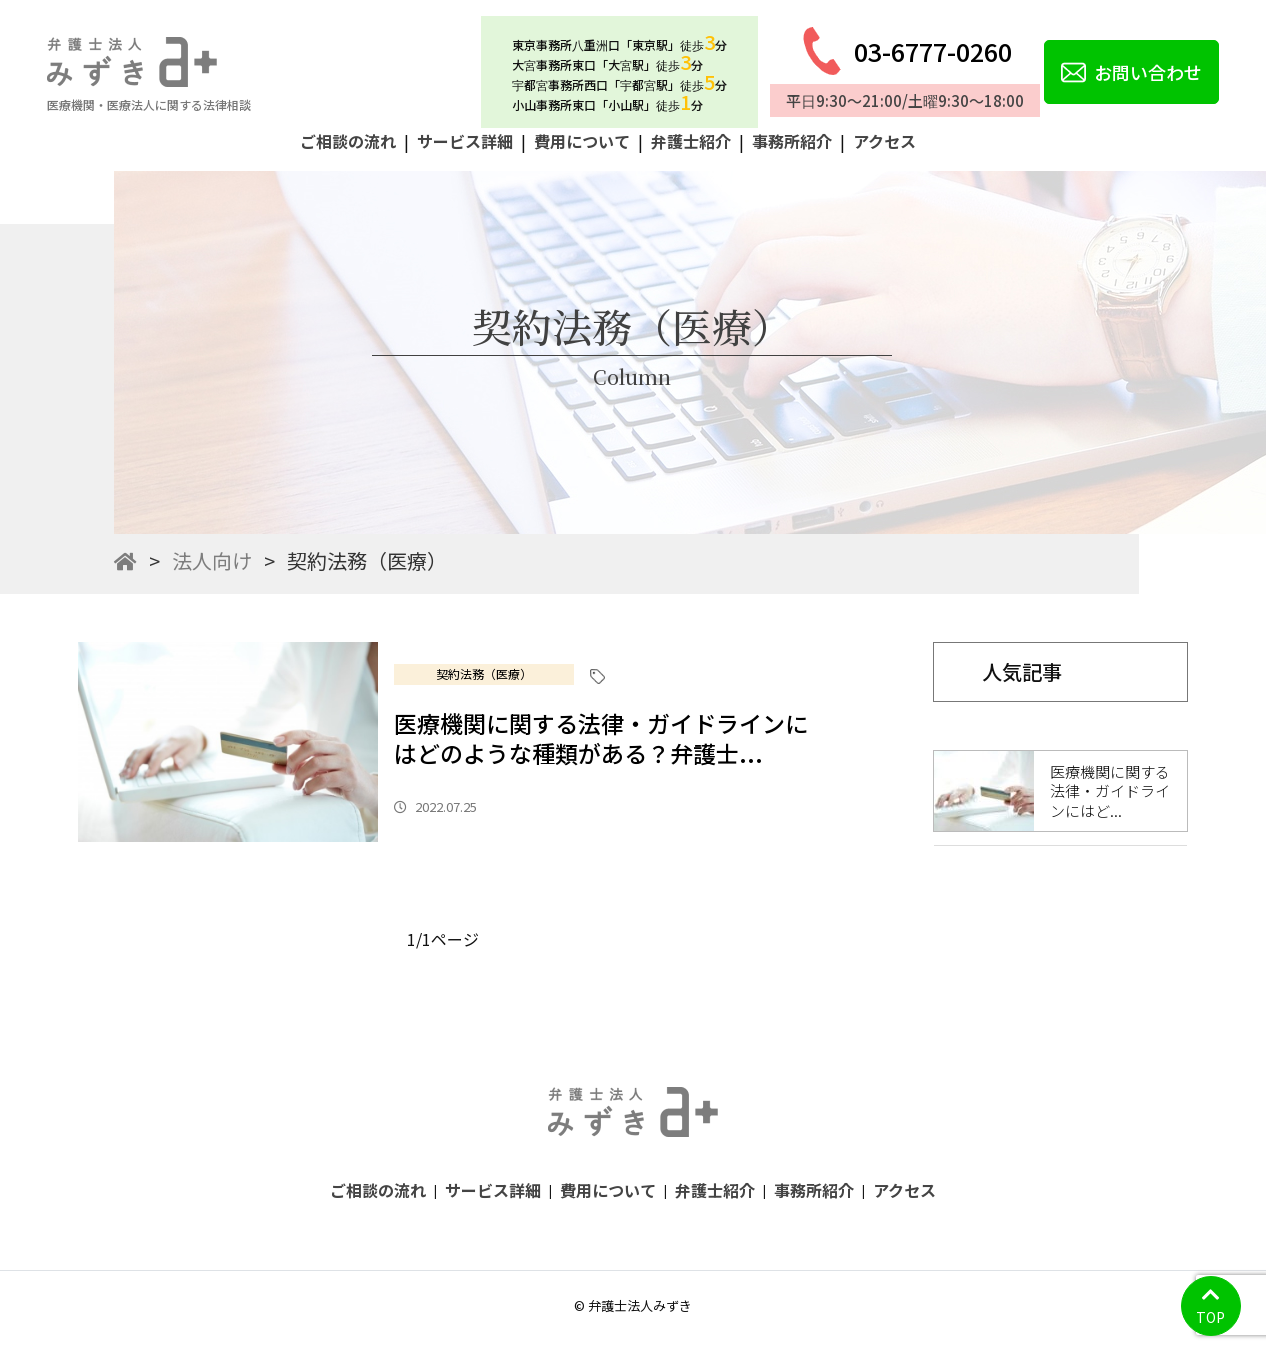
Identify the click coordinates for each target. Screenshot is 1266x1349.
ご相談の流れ (348, 141)
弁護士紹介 (691, 141)
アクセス (884, 141)
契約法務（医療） (484, 673)
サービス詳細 (465, 141)
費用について (582, 141)
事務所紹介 (792, 141)
